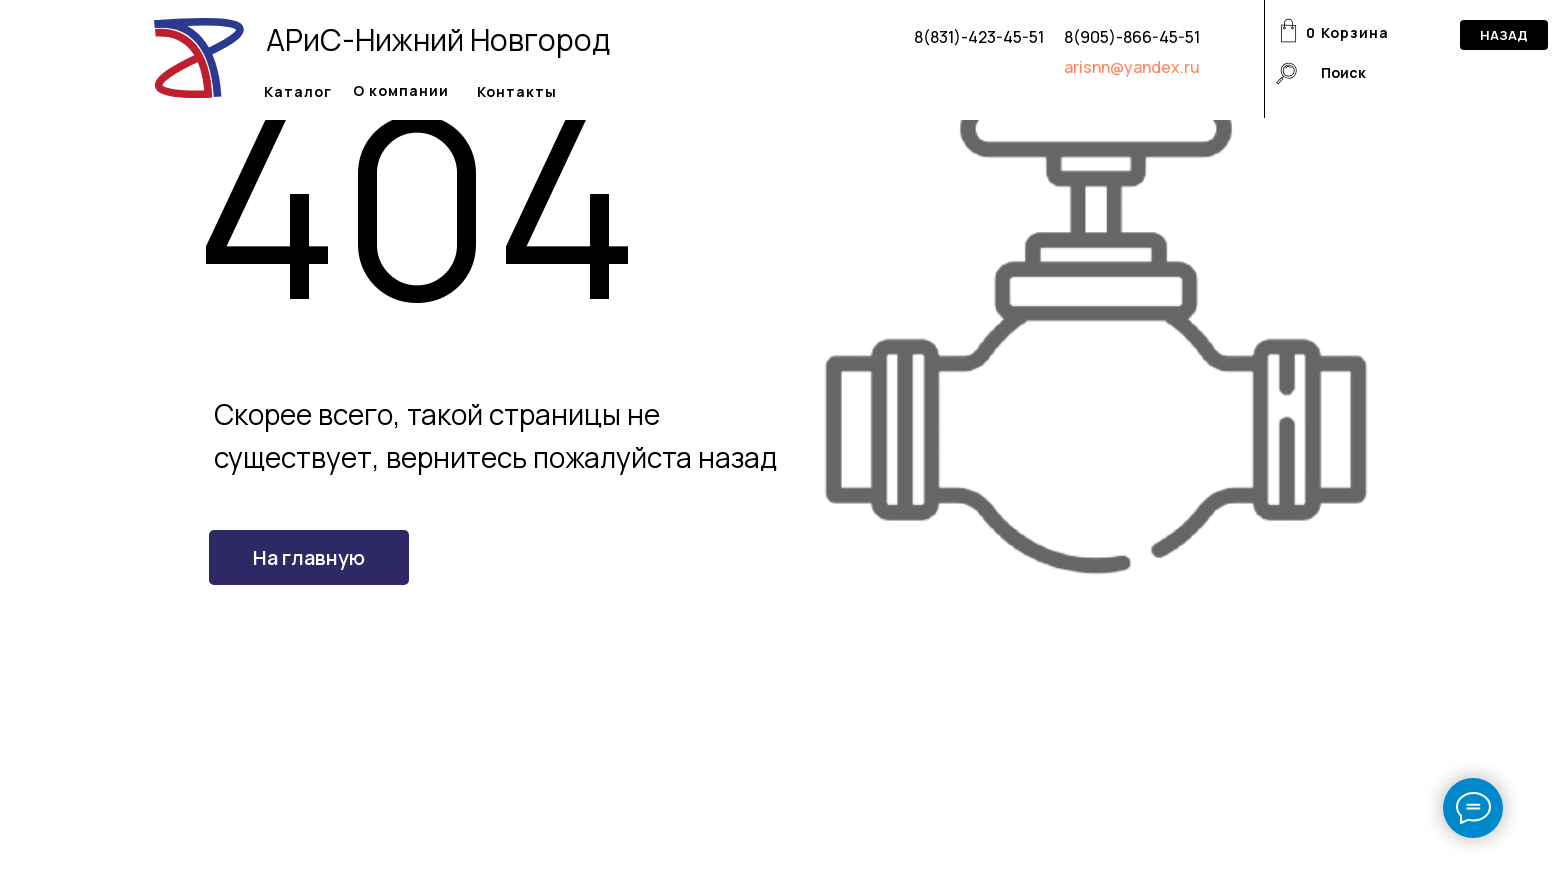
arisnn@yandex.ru (1132, 67)
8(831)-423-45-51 (979, 37)
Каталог (298, 91)
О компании (401, 90)
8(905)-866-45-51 (1132, 37)
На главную (309, 557)
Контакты (517, 91)
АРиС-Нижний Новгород (438, 39)
